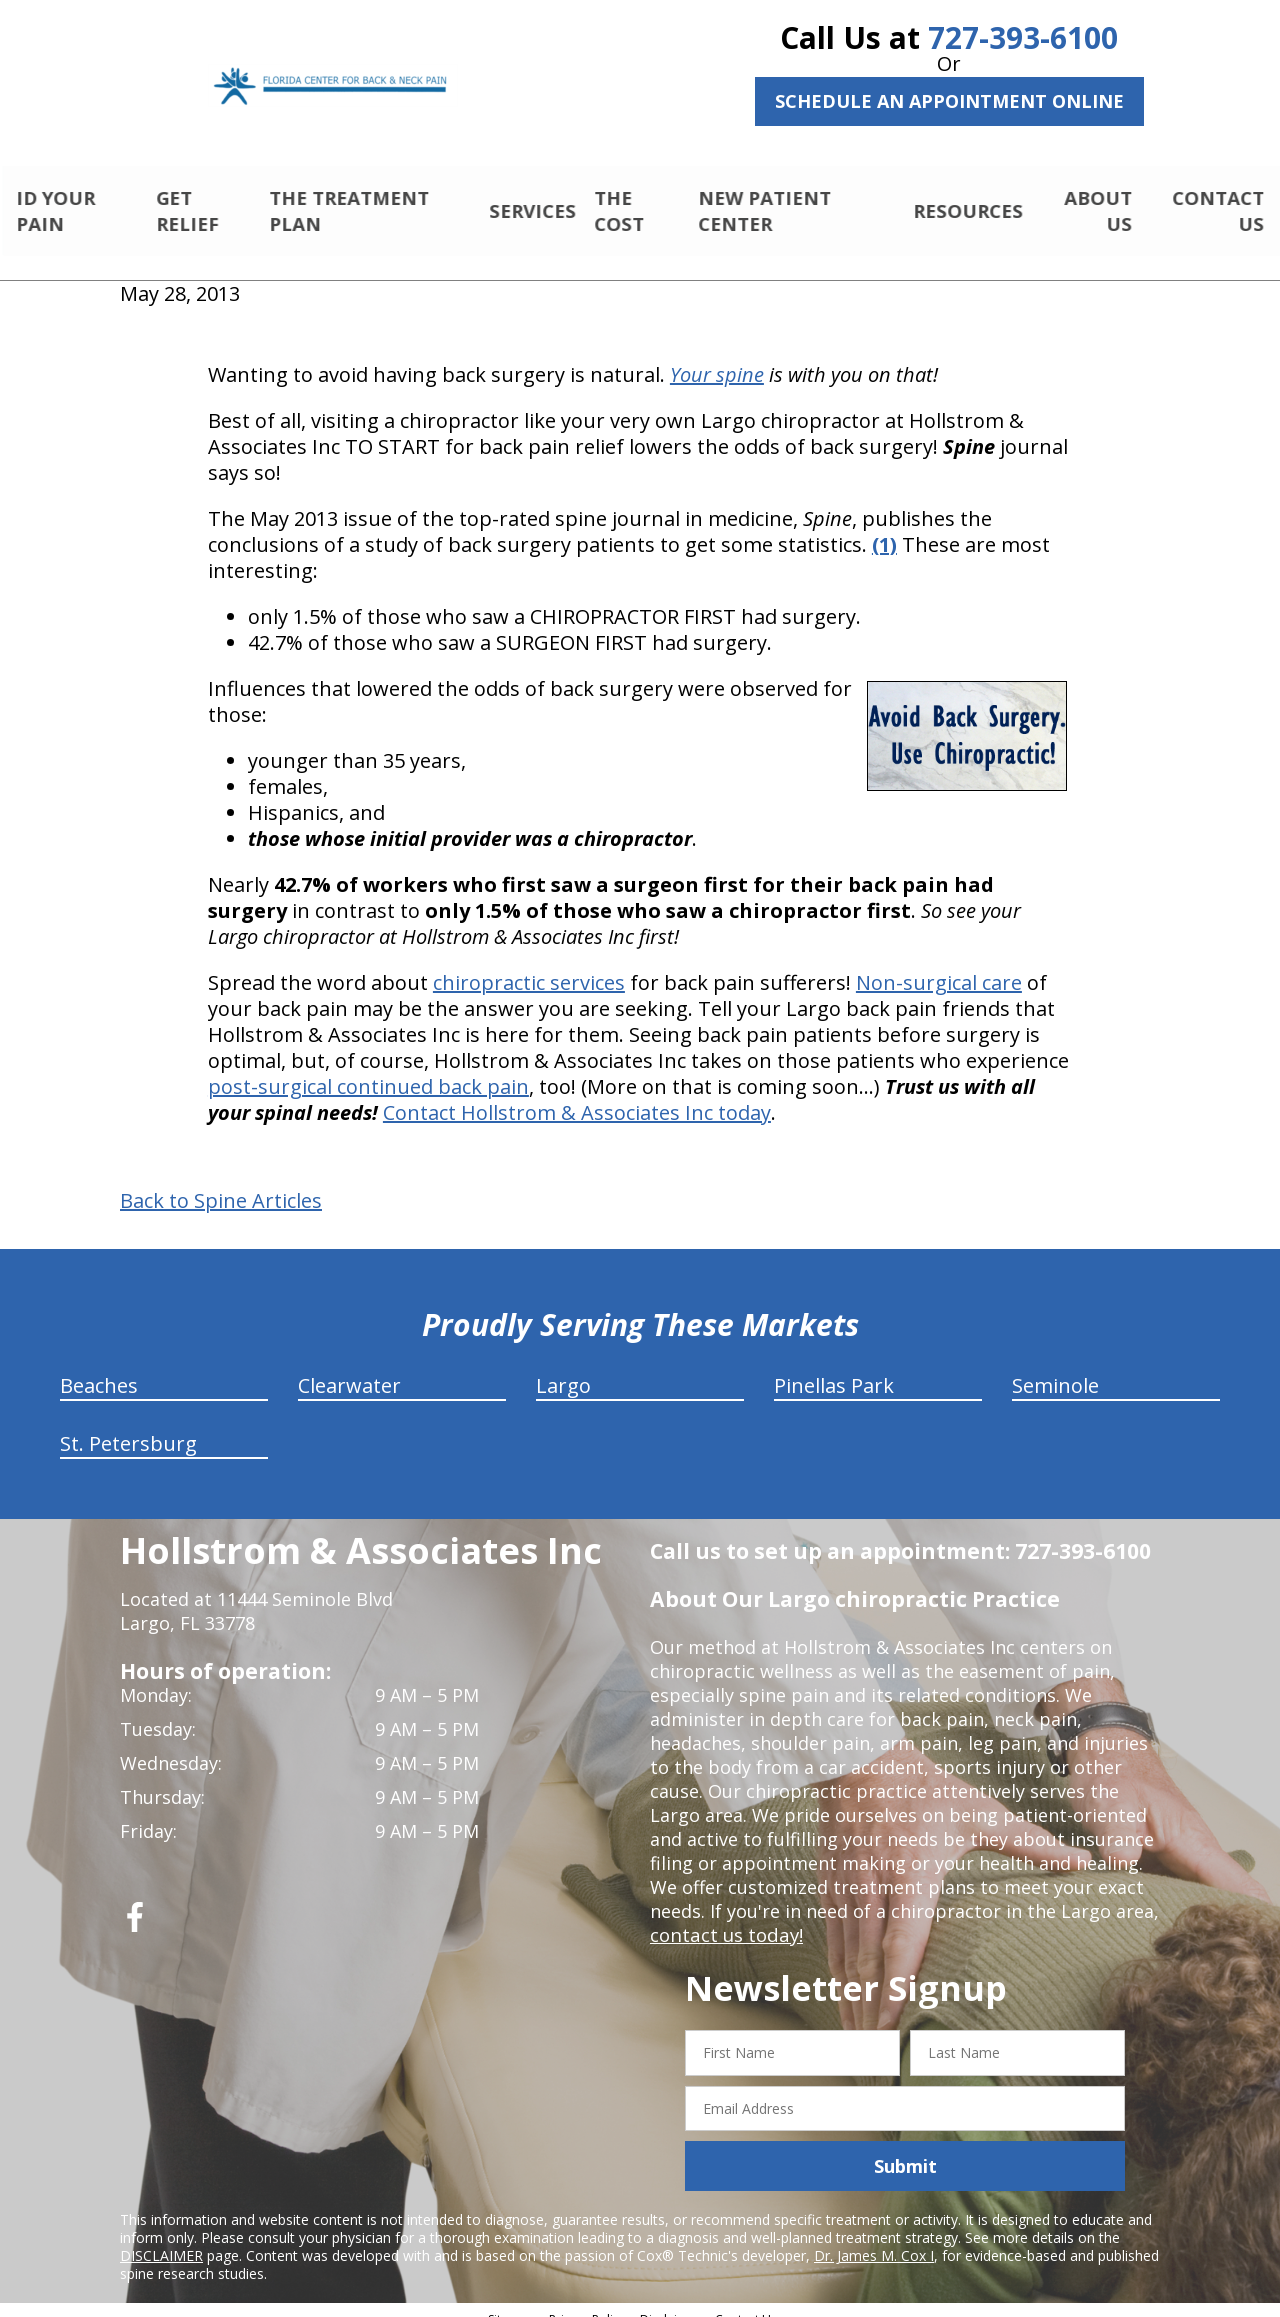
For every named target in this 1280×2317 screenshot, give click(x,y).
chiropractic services (529, 965)
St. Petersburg (128, 1426)
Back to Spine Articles (221, 1184)
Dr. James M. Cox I (874, 2238)
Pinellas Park (834, 1368)
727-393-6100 (1023, 37)
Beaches (99, 1368)
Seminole (1055, 1368)
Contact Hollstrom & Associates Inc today (577, 1095)
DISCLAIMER (161, 2238)
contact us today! (724, 1918)
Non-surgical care (939, 965)
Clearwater (349, 1368)
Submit (905, 2149)
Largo (563, 1368)
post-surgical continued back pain (368, 1069)
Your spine (717, 357)
